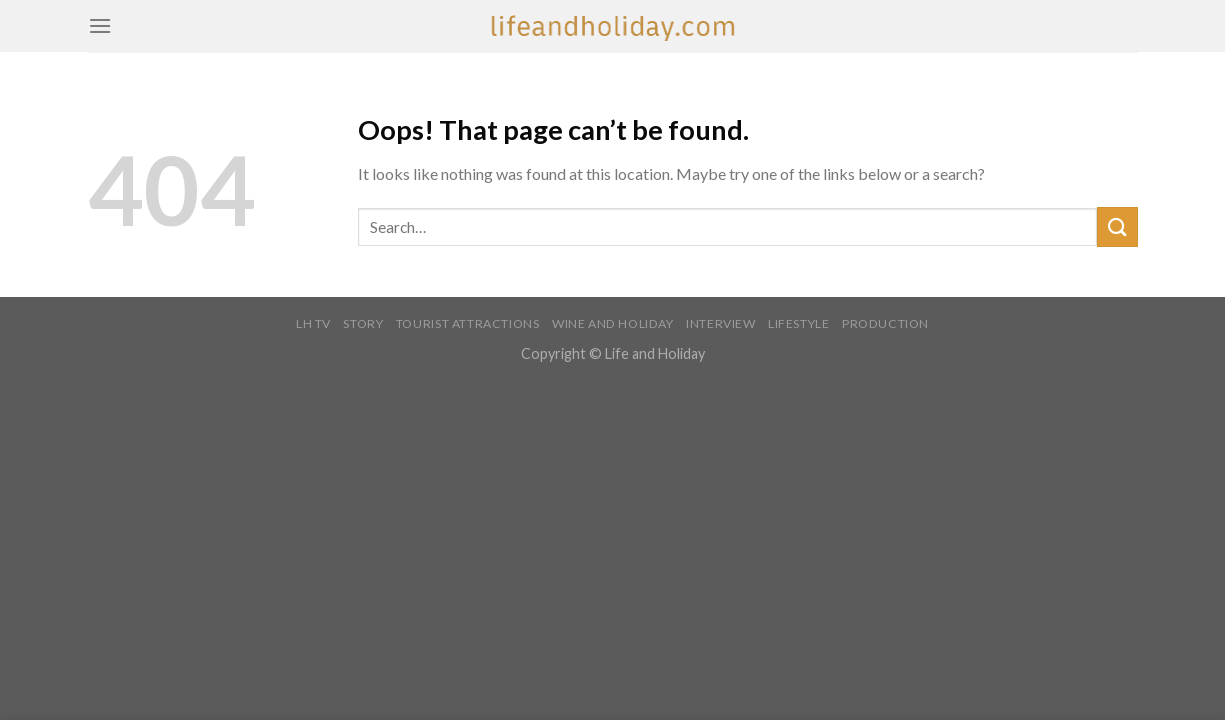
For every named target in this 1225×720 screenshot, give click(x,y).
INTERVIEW (721, 323)
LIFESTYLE (799, 323)
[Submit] (1117, 226)
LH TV (313, 323)
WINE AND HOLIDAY (613, 323)
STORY (363, 323)
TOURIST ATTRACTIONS (468, 323)
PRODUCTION (885, 323)
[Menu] (100, 25)
